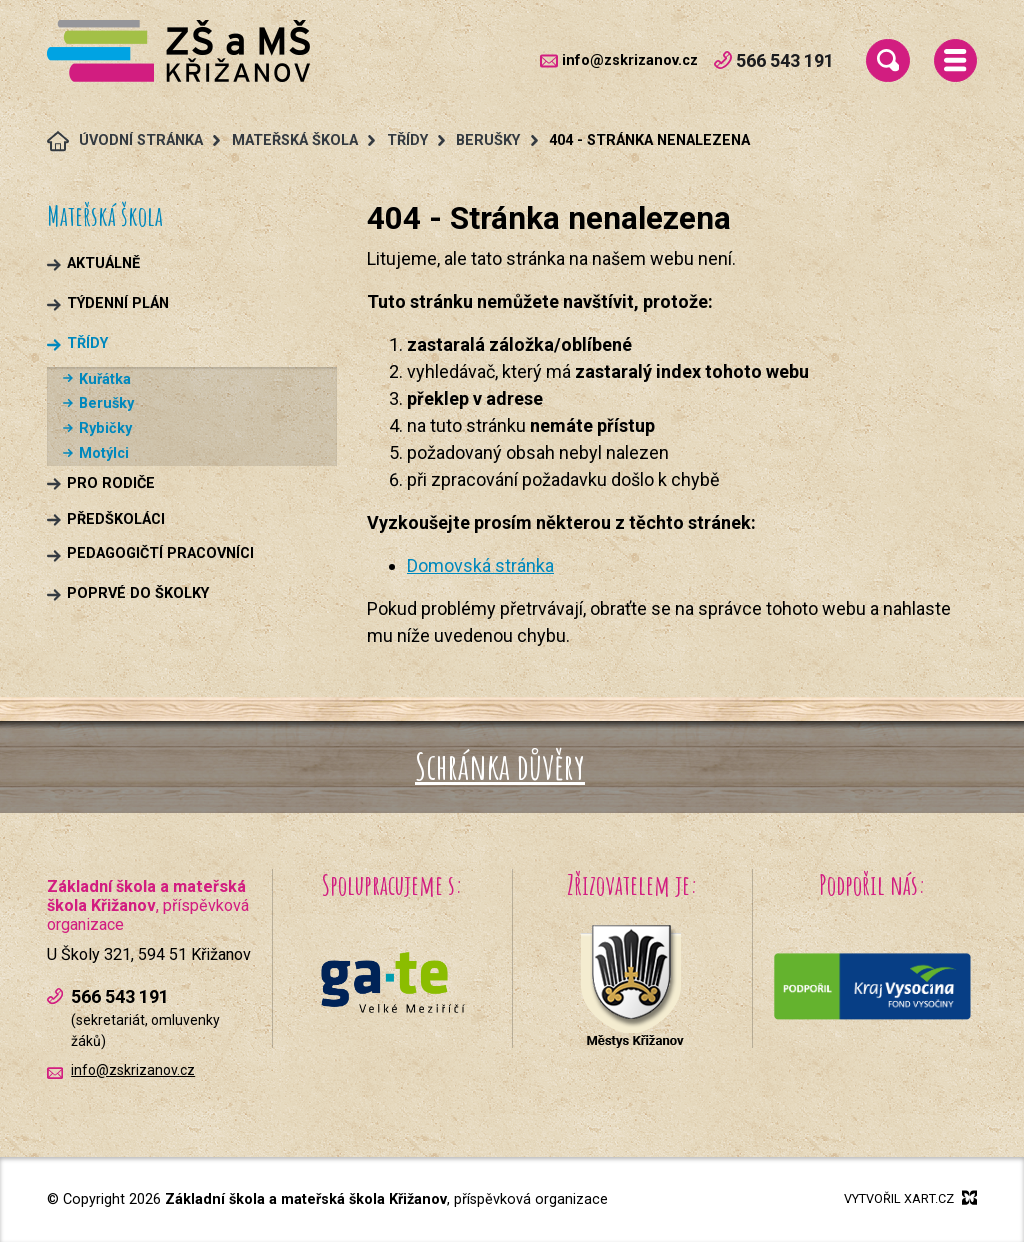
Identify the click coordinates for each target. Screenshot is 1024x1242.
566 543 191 (774, 60)
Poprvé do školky (138, 593)
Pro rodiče (111, 483)
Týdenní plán (118, 303)
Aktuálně (103, 263)
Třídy (87, 343)
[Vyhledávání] (887, 60)
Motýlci (104, 453)
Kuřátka (105, 379)
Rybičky (105, 428)
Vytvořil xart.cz (910, 1198)
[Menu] (955, 60)
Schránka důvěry (500, 766)
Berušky (106, 403)
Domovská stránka (480, 565)
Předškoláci (116, 519)
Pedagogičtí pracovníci (160, 553)
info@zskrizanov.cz (630, 60)
